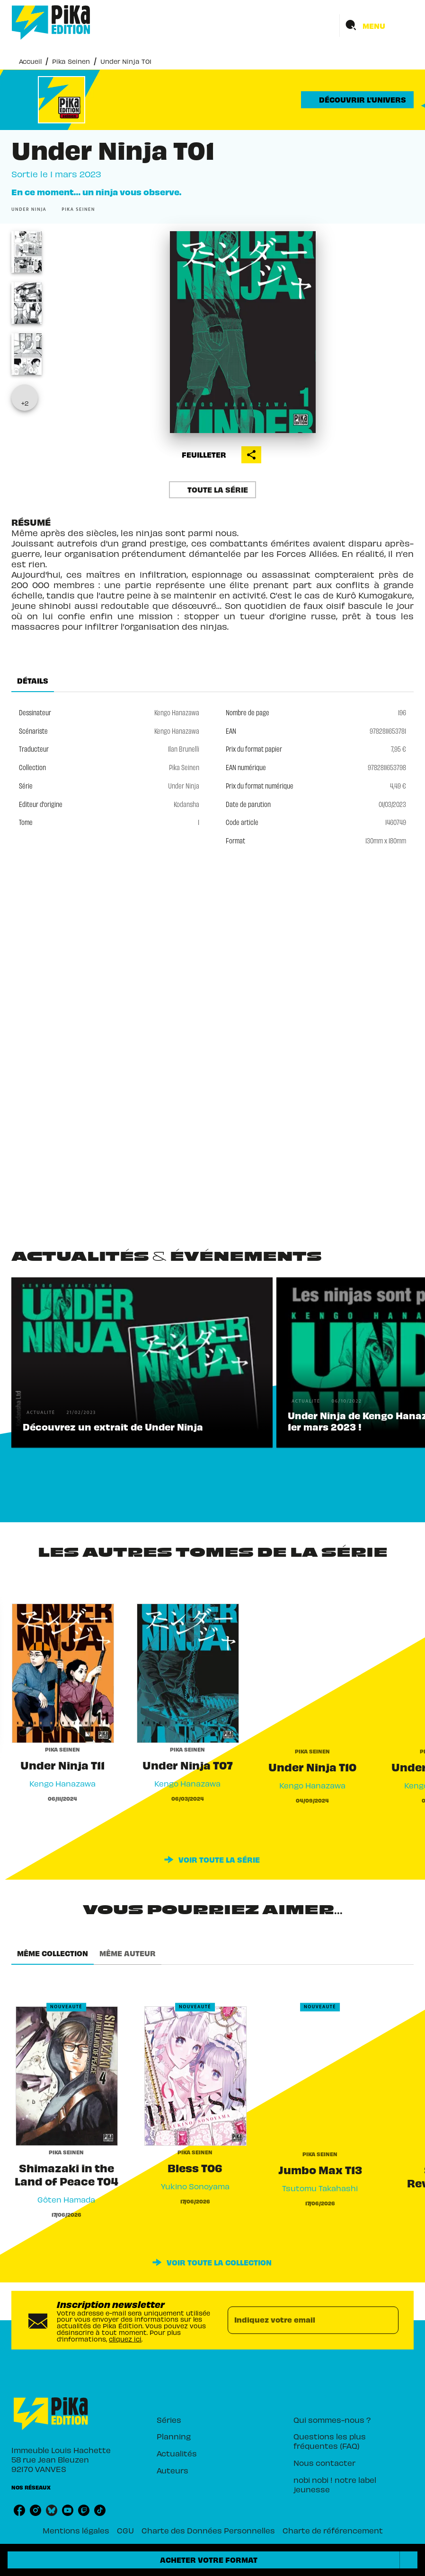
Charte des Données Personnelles (208, 2530)
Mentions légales (76, 2530)
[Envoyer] (387, 2320)
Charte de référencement (333, 2530)
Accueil (30, 61)
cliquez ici (125, 2338)
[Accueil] (51, 22)
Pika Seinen (71, 61)
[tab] (32, 680)
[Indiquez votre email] (301, 2320)
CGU (125, 2530)
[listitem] (19, 2510)
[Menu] (377, 25)
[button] (357, 99)
